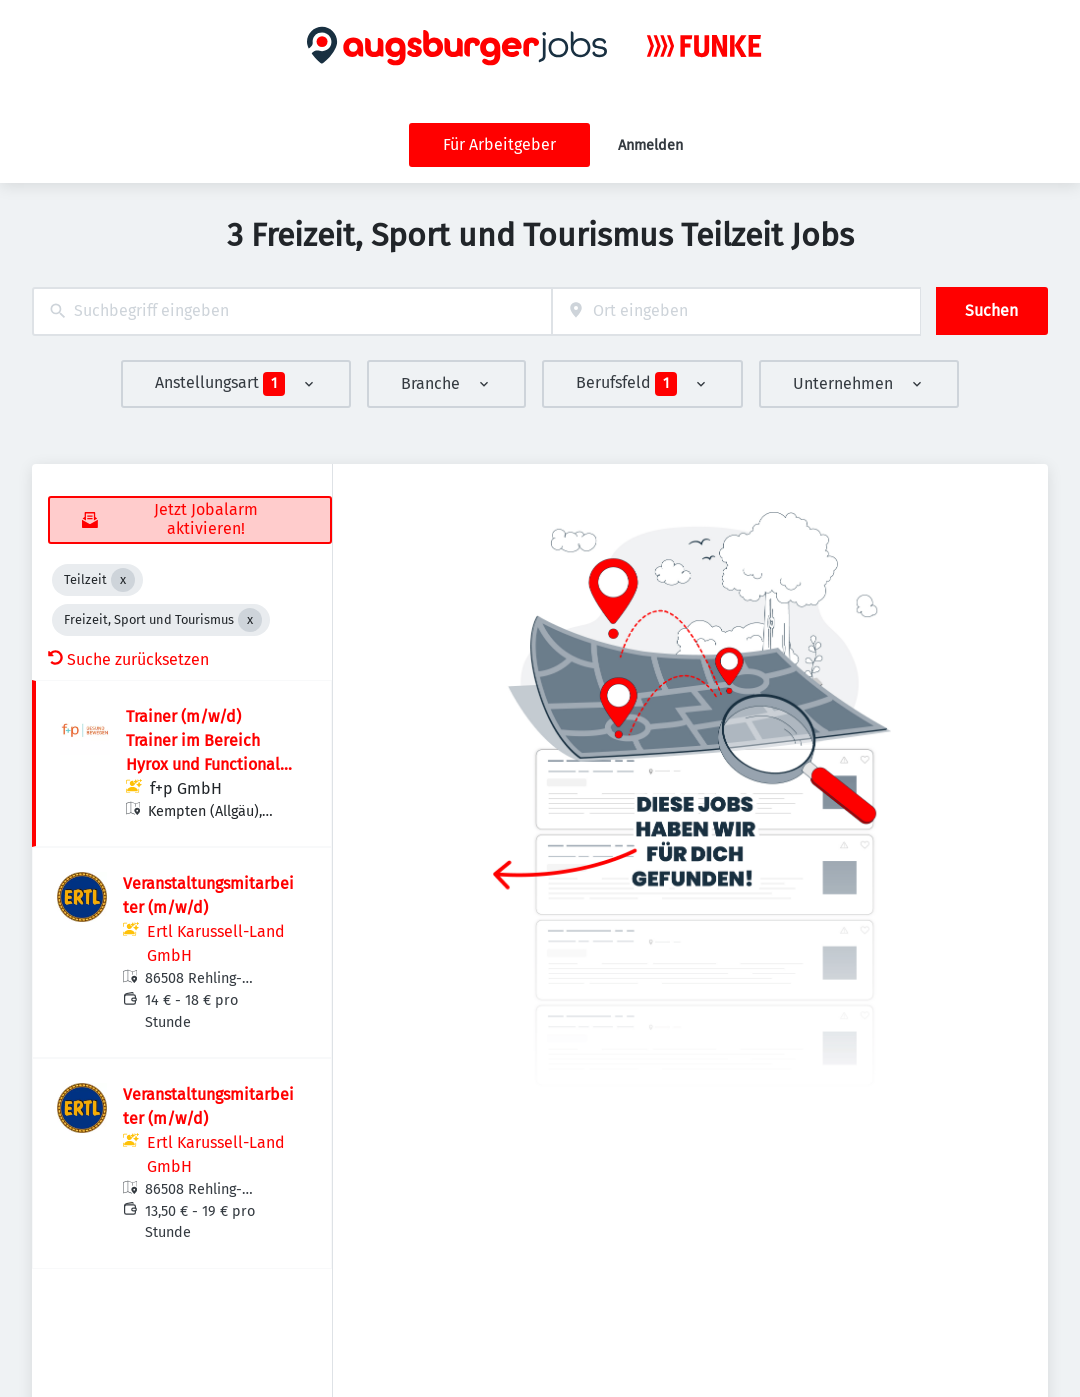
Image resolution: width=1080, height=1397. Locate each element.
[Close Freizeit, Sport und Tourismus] (250, 620)
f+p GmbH (186, 788)
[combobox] (292, 311)
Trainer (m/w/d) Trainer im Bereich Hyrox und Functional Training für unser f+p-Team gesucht (205, 764)
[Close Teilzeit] (123, 580)
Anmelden (650, 145)
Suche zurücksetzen (128, 659)
